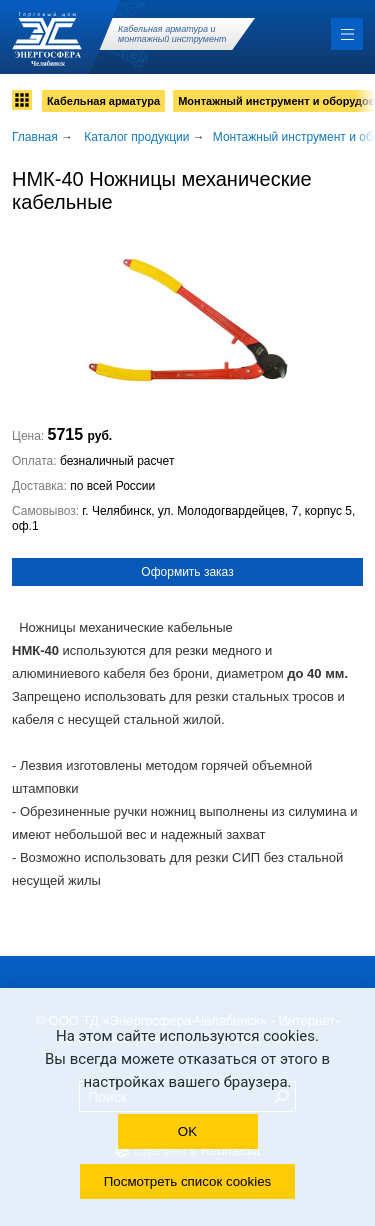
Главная (35, 137)
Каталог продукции (136, 137)
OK (187, 1131)
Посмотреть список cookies (187, 1181)
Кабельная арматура (103, 101)
